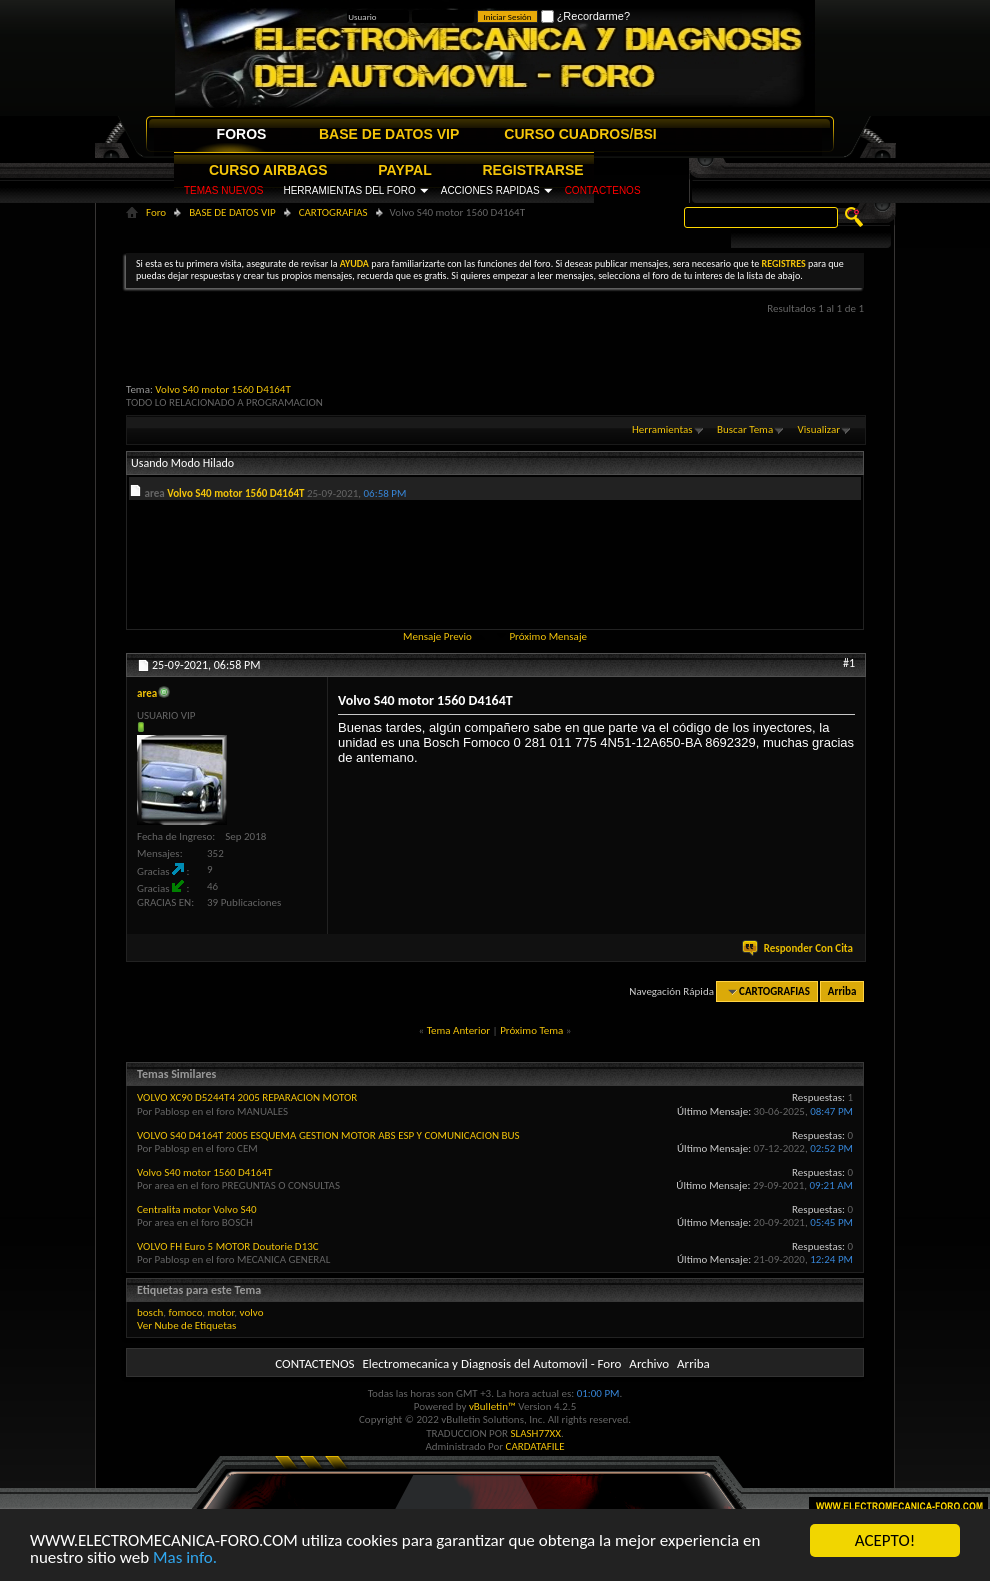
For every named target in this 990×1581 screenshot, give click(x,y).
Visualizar (819, 429)
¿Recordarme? (585, 16)
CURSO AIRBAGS (268, 170)
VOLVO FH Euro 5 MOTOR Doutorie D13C (228, 1246)
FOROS (242, 134)
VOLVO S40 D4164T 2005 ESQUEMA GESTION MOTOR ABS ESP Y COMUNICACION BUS (328, 1135)
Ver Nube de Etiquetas (186, 1325)
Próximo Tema (531, 1030)
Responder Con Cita (799, 948)
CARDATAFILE (535, 1446)
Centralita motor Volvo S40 (197, 1209)
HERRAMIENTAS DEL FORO (349, 190)
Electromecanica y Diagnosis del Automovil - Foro (491, 1363)
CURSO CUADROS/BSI (580, 134)
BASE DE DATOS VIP (389, 134)
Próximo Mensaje (548, 636)
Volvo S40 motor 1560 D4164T (222, 389)
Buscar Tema (745, 429)
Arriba (842, 991)
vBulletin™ (492, 1406)
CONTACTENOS (603, 190)
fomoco (186, 1312)
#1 (849, 663)
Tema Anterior (458, 1030)
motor (220, 1312)
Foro (156, 212)
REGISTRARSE (533, 170)
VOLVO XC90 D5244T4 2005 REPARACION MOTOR (247, 1097)
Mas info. (185, 1558)
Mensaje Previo (437, 636)
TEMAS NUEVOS (223, 190)
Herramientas (662, 429)
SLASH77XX (536, 1433)
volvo (252, 1312)
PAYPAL (404, 170)
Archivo (649, 1363)
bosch (150, 1312)
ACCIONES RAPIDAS (490, 190)
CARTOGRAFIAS (333, 212)
